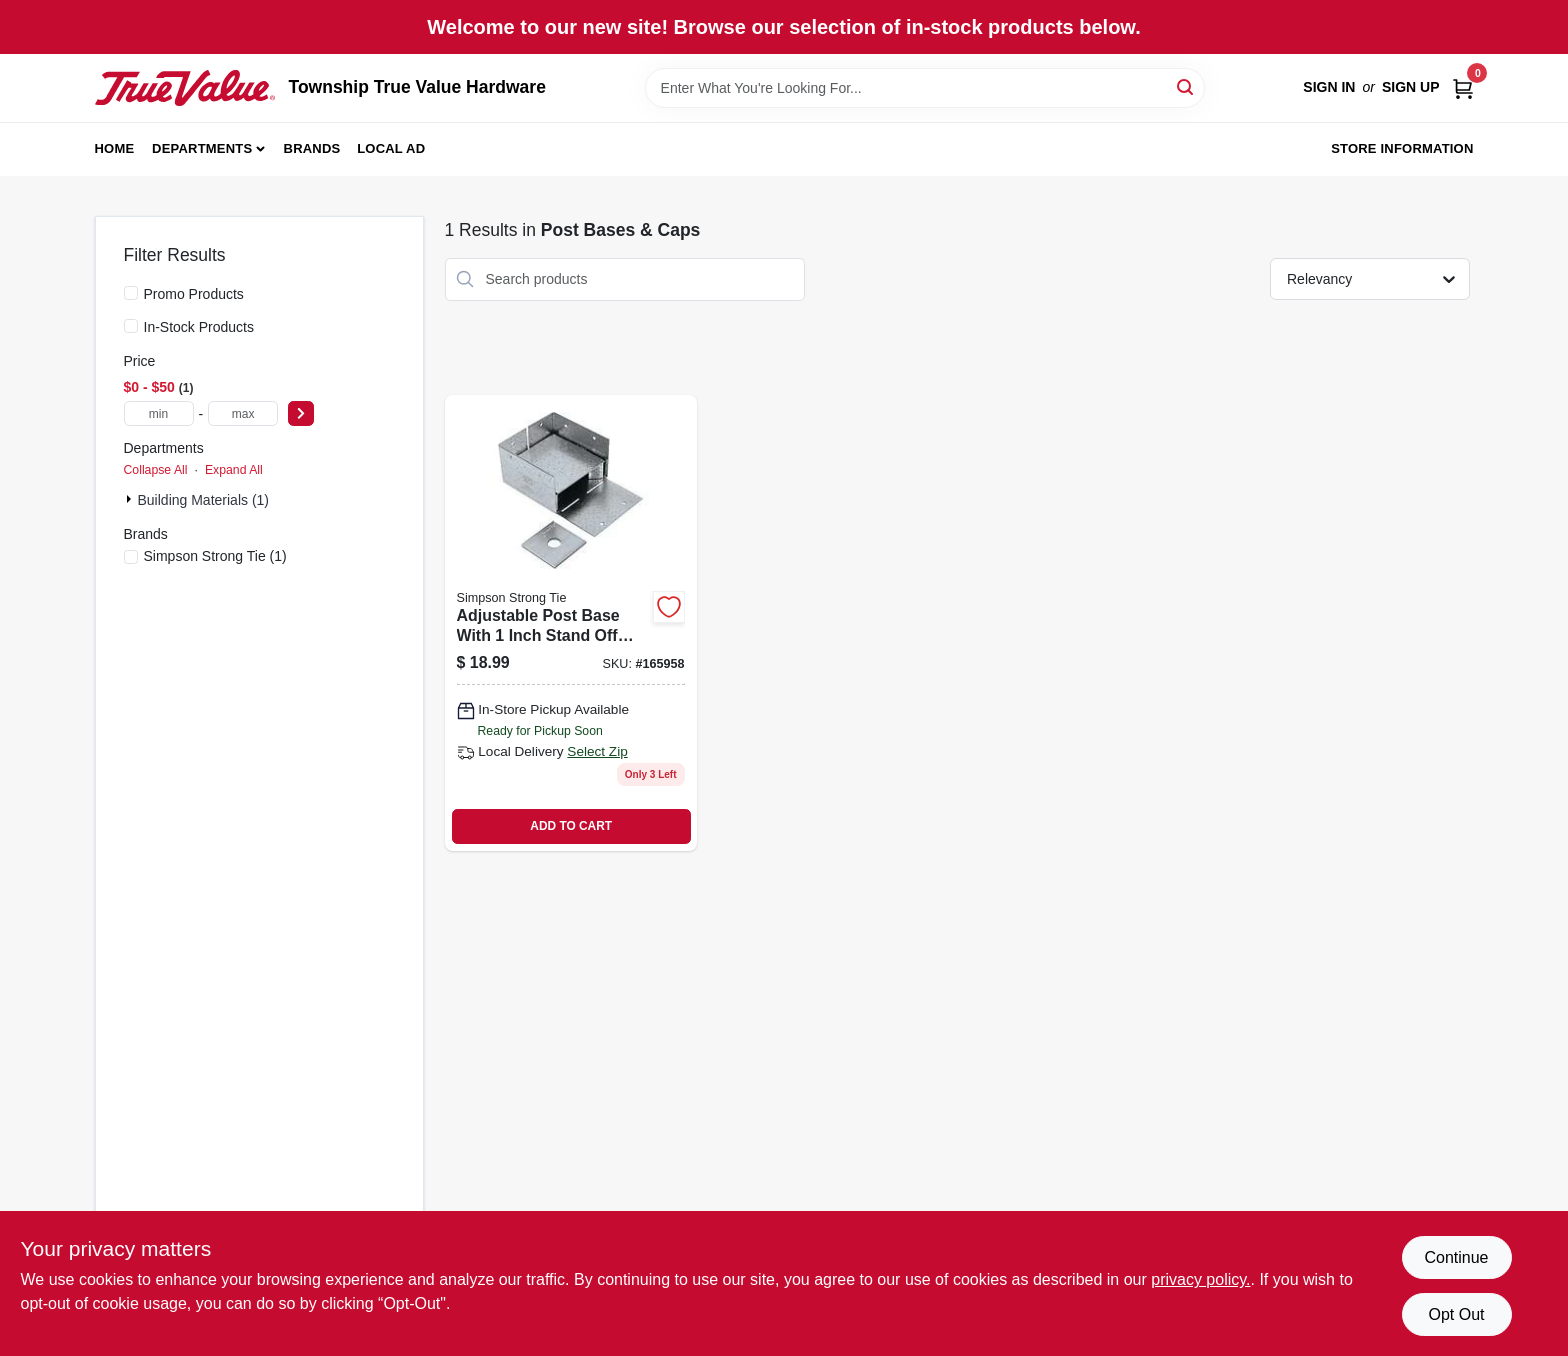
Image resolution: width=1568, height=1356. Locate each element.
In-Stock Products (199, 327)
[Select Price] (301, 413)
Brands (312, 148)
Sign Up (1411, 87)
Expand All (234, 470)
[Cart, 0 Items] (1463, 87)
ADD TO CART (571, 826)
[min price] (159, 413)
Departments (202, 148)
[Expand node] (131, 499)
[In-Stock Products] (131, 326)
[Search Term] (925, 88)
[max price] (243, 413)
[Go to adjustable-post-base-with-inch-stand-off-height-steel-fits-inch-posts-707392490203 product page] (571, 623)
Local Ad (391, 148)
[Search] (1186, 86)
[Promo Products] (131, 293)
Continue (1456, 1257)
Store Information (1402, 148)
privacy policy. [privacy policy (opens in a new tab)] (1200, 1279)
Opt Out (1456, 1314)
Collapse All (156, 470)
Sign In (1329, 87)
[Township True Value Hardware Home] (185, 88)
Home (115, 148)
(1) (215, 556)
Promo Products (194, 294)
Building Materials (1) (204, 500)
